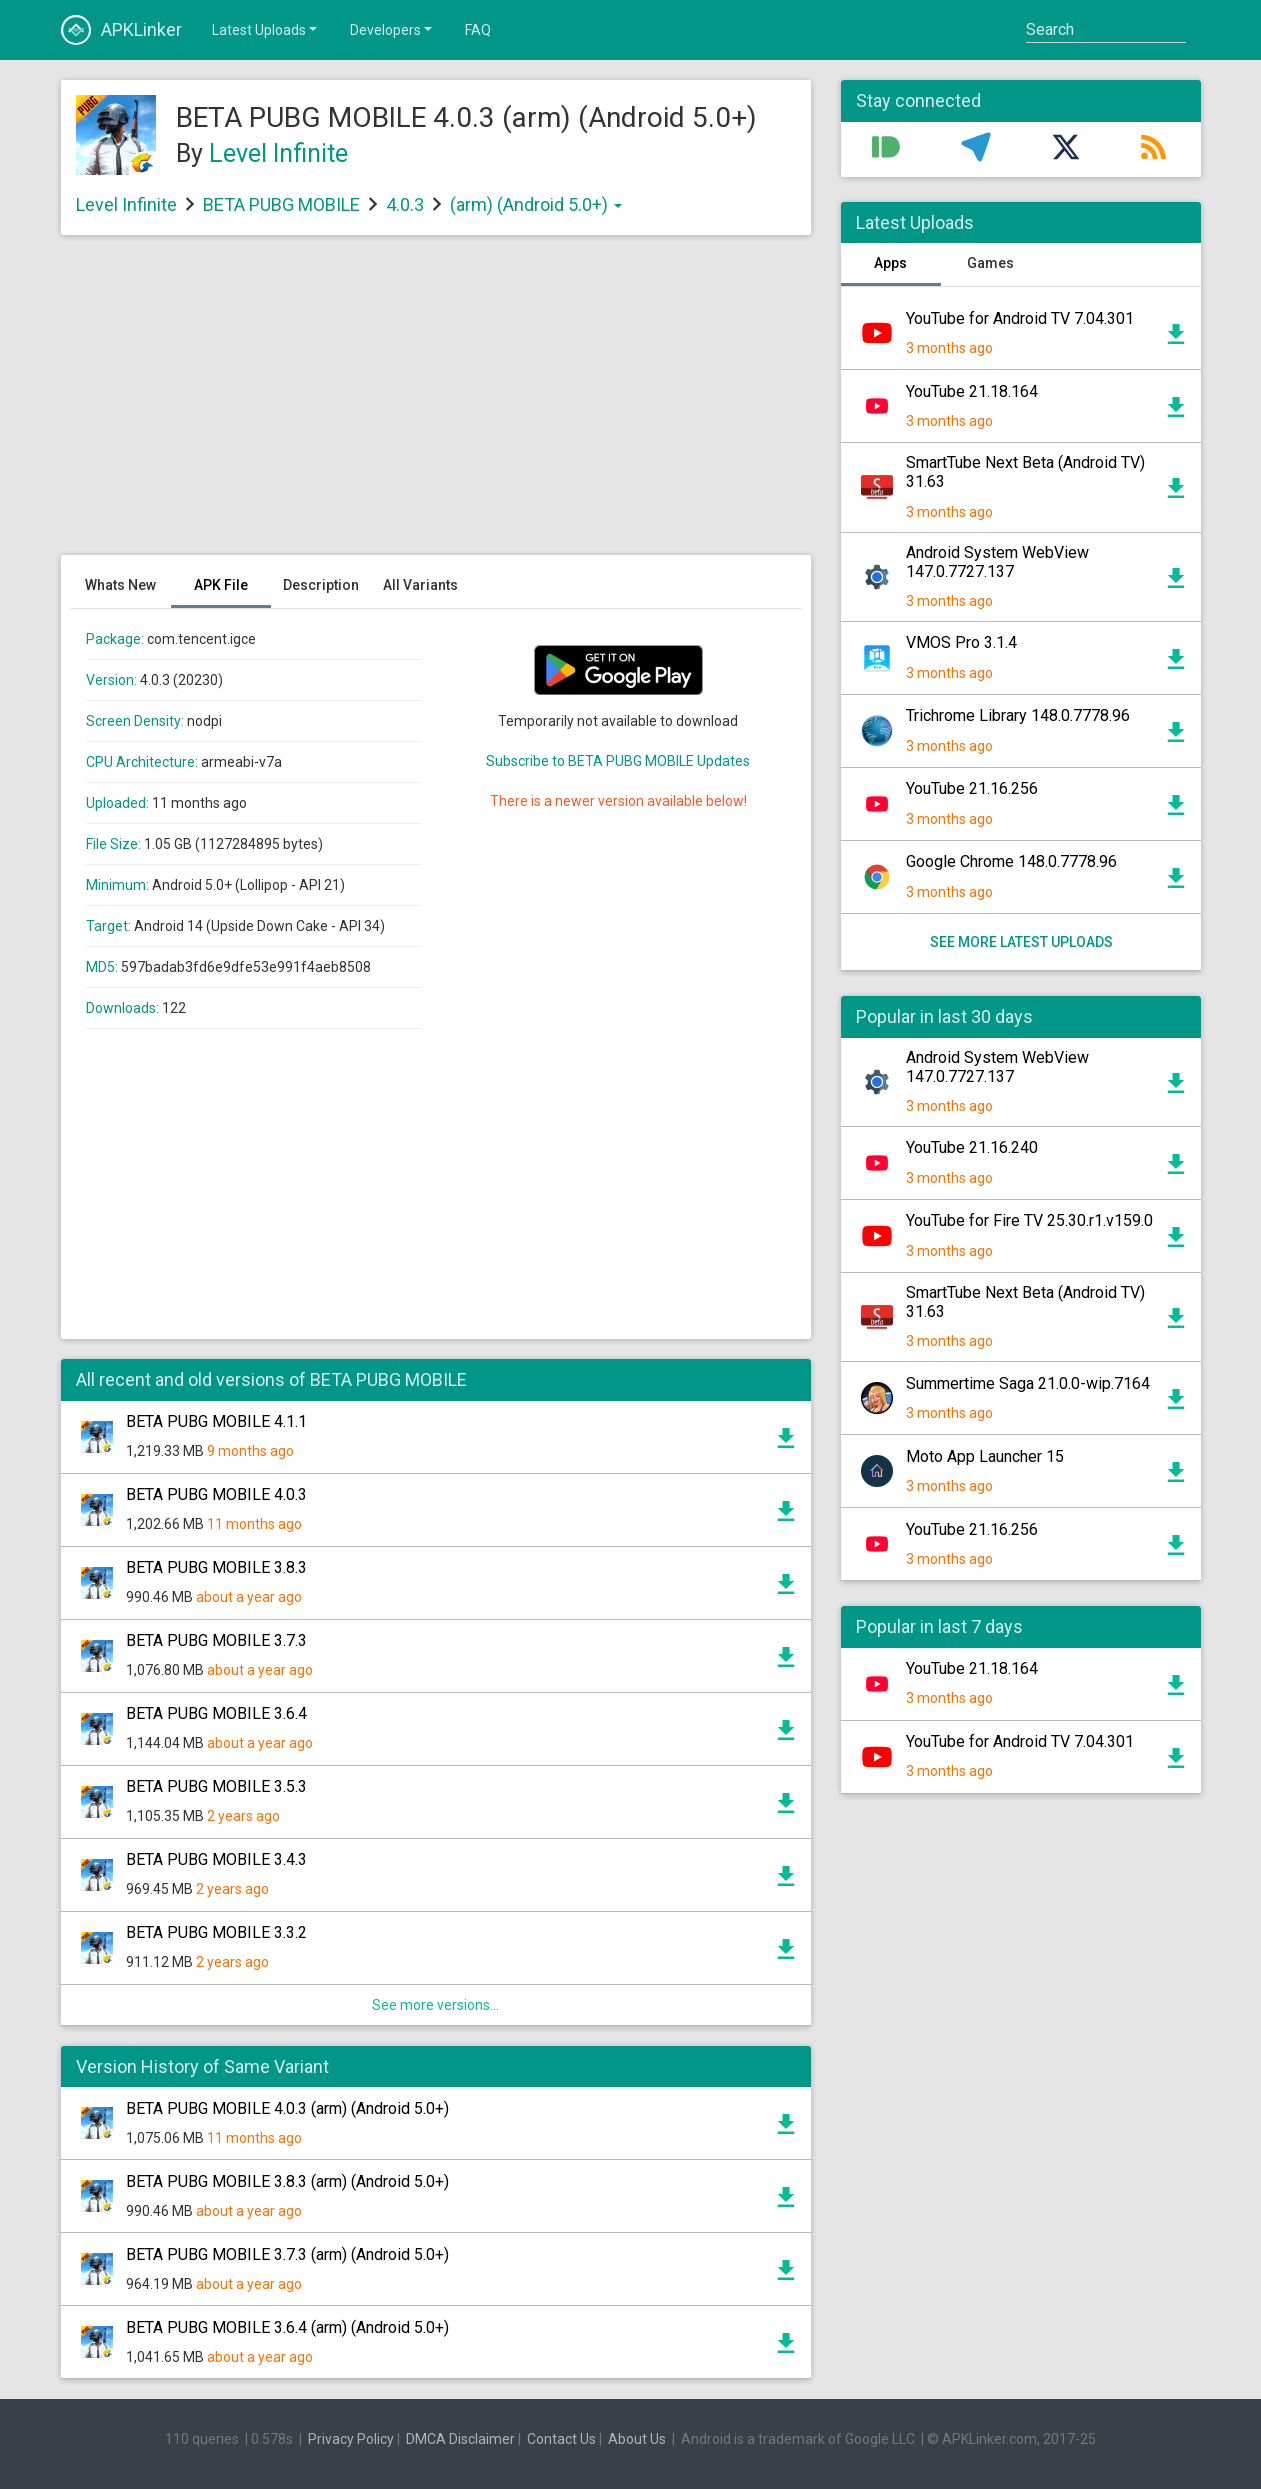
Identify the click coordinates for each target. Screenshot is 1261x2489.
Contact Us (561, 2439)
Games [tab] (990, 263)
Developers (392, 29)
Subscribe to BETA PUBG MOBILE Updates (618, 761)
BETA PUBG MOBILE (281, 204)
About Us (637, 2439)
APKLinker (121, 30)
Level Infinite (278, 153)
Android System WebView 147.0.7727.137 (997, 562)
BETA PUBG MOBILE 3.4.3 (216, 1859)
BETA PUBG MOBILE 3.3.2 (216, 1932)
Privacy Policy (351, 2439)
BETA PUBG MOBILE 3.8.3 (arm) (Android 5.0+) (287, 2181)
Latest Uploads (266, 29)
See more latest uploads (1020, 942)
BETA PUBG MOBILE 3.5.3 (216, 1786)
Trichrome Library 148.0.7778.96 (1018, 715)
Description (321, 585)
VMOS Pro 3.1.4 (961, 642)
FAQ (478, 30)
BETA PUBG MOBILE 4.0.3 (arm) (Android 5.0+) (287, 2108)
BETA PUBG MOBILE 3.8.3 (216, 1567)
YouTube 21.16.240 (972, 1147)
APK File (221, 585)
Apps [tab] (890, 263)
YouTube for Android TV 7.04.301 (1020, 318)
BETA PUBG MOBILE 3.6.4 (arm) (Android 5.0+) (287, 2327)
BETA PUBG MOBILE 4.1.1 (216, 1421)
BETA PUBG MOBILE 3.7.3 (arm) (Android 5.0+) (287, 2254)
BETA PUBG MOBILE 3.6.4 (216, 1713)
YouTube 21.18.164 (972, 391)
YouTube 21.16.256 (972, 788)
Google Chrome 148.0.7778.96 (1011, 861)
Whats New (120, 585)
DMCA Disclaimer (460, 2439)
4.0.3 (407, 204)
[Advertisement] (436, 405)
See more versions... (435, 2005)
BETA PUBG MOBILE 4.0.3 (216, 1494)
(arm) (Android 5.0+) (536, 204)
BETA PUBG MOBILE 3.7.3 (216, 1640)
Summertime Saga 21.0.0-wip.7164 (1028, 1383)
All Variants (420, 585)
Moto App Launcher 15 (985, 1456)
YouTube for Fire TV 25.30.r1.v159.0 (1029, 1220)
